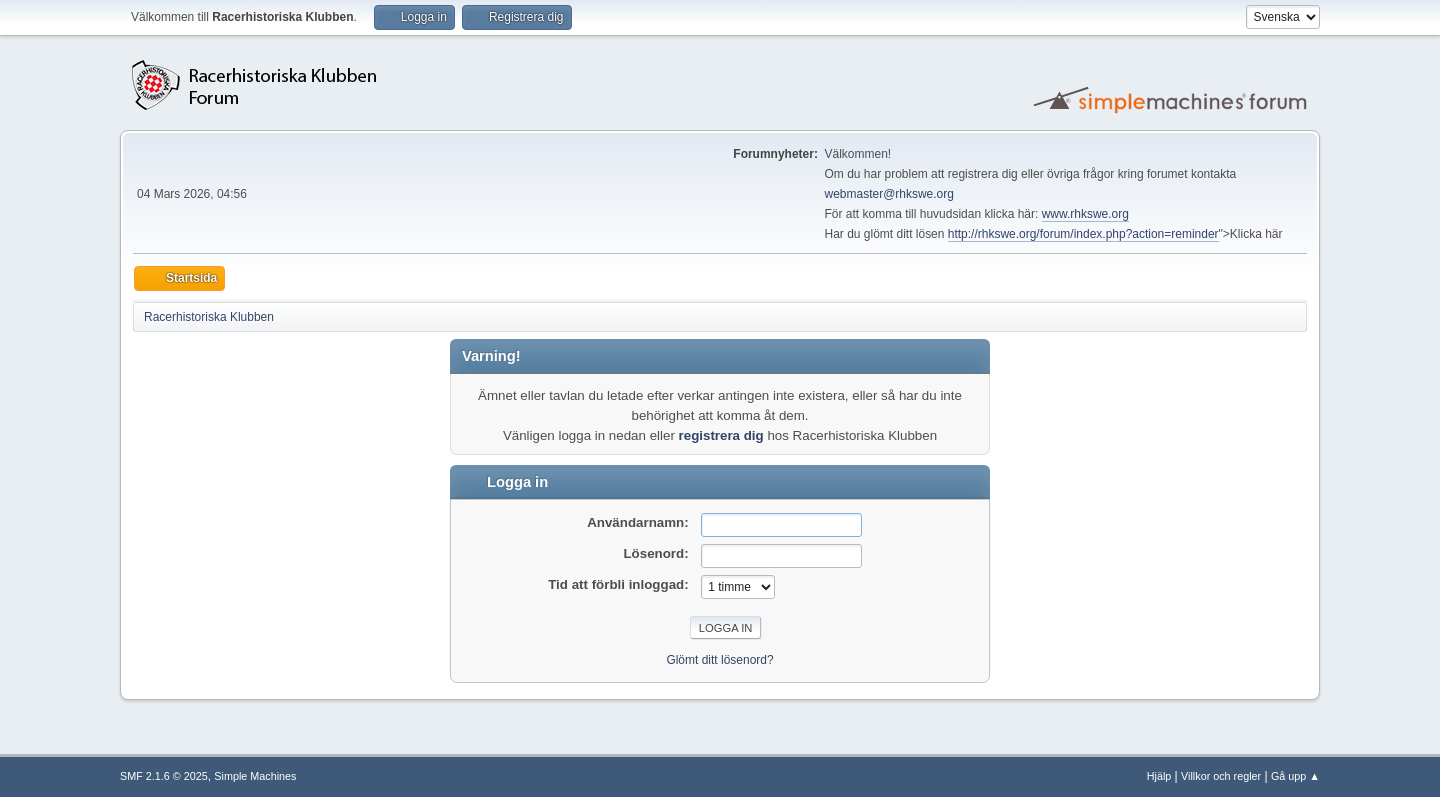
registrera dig (721, 435)
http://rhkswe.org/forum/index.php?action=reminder (1083, 234)
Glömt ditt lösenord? (719, 660)
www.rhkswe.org (1085, 214)
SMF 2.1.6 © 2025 (164, 776)
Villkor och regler (1221, 776)
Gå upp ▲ (1295, 776)
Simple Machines (255, 776)
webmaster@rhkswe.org (889, 194)
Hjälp (1159, 776)
